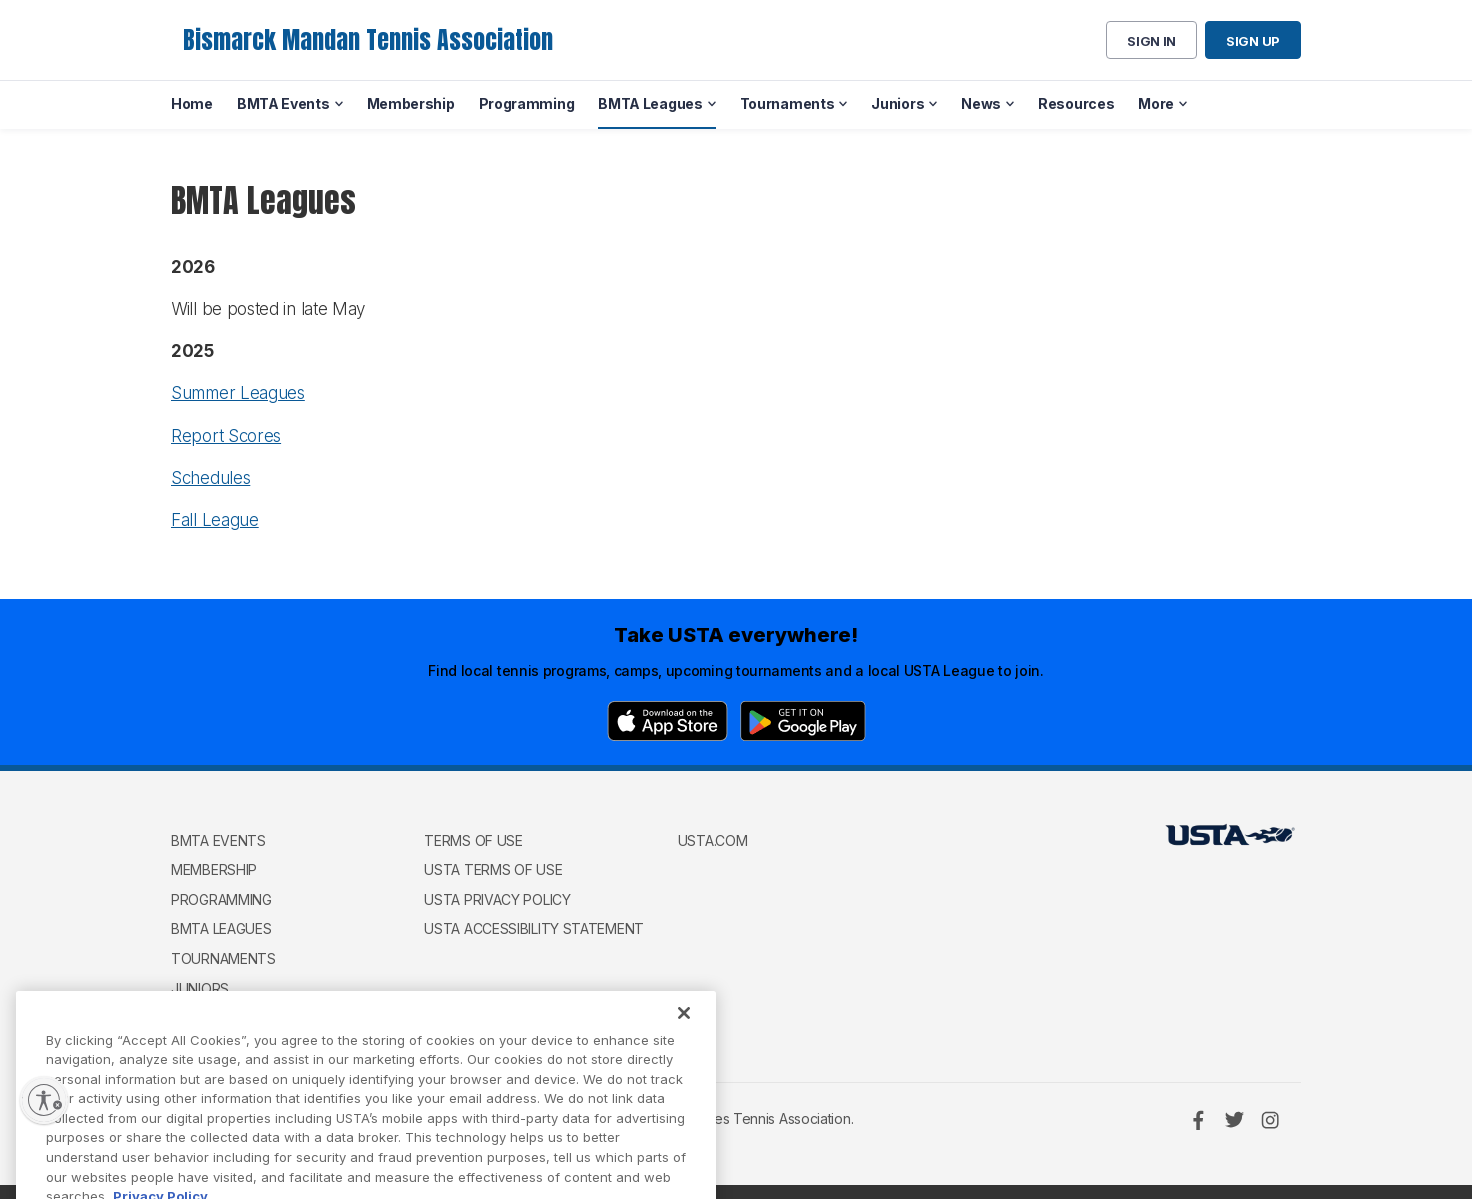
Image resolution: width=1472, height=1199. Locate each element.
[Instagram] (1270, 1120)
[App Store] (667, 721)
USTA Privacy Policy (497, 899)
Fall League (215, 520)
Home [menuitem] (192, 103)
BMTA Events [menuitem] (283, 103)
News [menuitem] (981, 103)
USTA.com (713, 840)
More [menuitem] (1156, 103)
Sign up (1253, 41)
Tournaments (223, 958)
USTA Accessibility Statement (534, 928)
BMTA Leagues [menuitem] (650, 103)
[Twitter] (1234, 1120)
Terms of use (473, 840)
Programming (221, 899)
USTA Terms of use (493, 869)
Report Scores (226, 436)
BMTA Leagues (221, 928)
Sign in (1151, 41)
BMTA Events (218, 840)
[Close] (684, 1043)
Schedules (210, 478)
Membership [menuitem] (411, 103)
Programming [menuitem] (527, 103)
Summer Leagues (238, 393)
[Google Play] (803, 721)
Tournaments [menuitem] (787, 103)
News (191, 1017)
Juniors (200, 988)
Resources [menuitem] (1076, 103)
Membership (214, 869)
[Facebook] (1198, 1120)
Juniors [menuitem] (897, 103)
